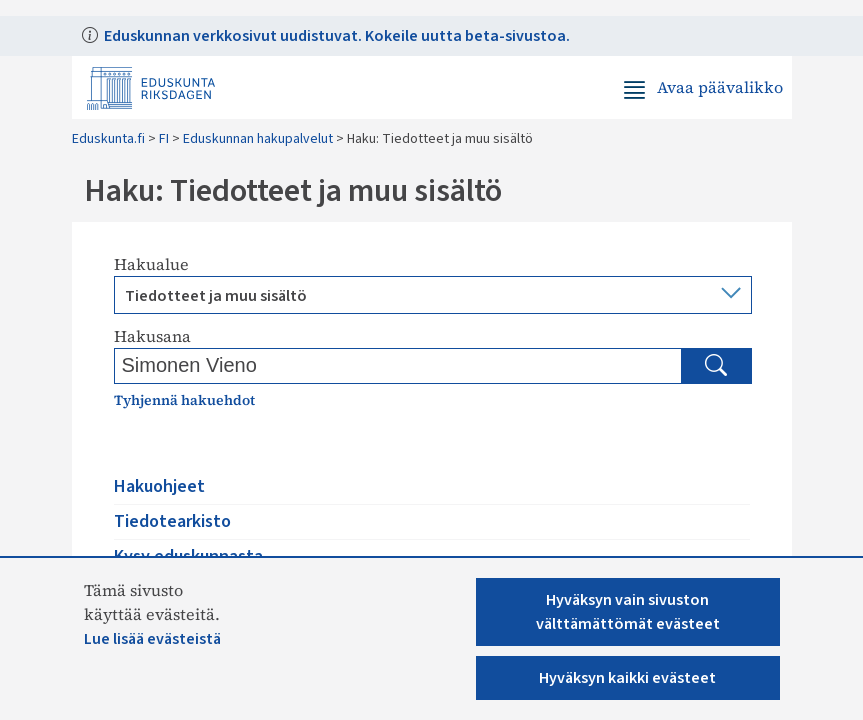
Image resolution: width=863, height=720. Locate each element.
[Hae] (716, 366)
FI (164, 139)
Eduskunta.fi (108, 139)
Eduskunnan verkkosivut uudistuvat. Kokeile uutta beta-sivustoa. (335, 36)
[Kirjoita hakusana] (282, 365)
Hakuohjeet (159, 486)
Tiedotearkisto (172, 521)
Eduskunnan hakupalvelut (258, 139)
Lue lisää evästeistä (152, 639)
